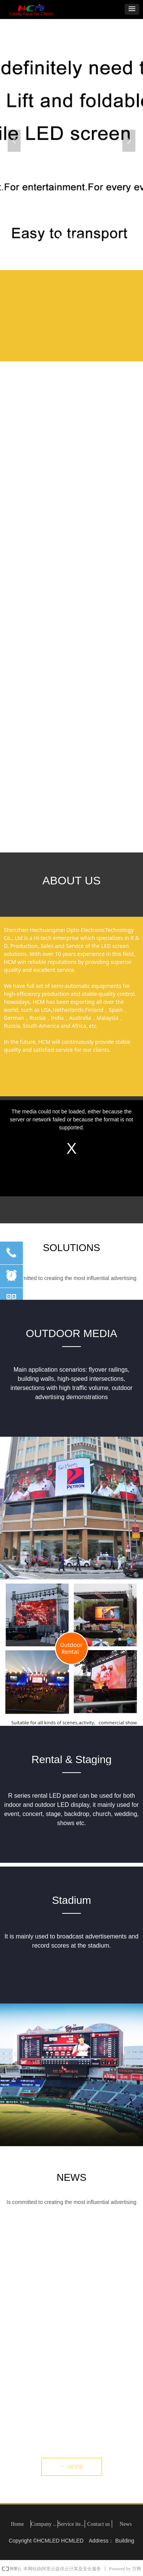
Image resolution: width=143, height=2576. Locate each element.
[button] (132, 9)
